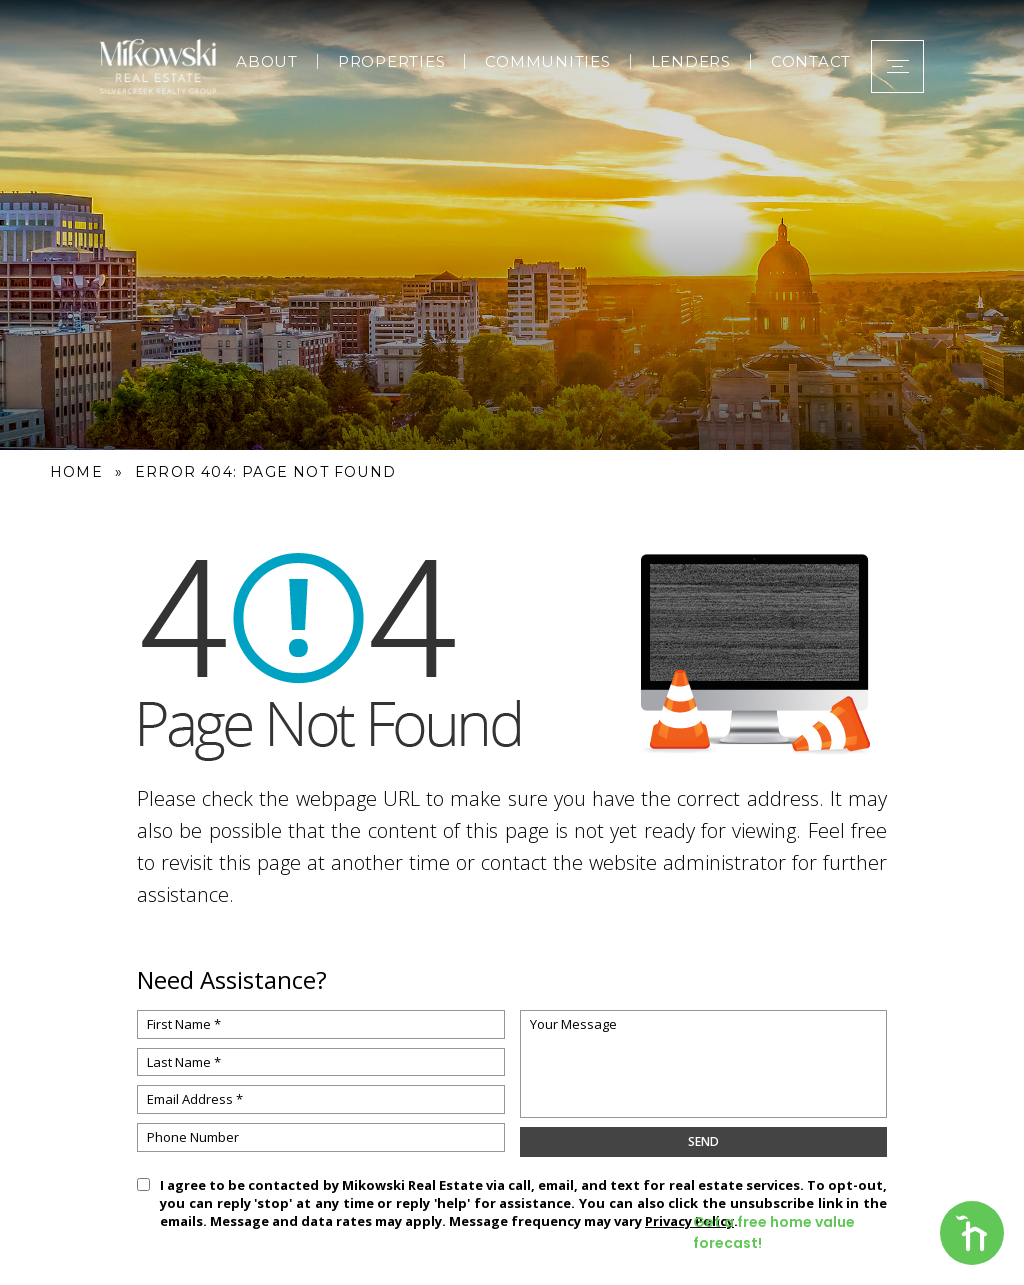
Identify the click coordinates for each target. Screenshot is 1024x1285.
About (267, 61)
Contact (811, 61)
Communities (547, 61)
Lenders (691, 61)
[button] (897, 66)
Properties (392, 61)
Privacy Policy (689, 1221)
